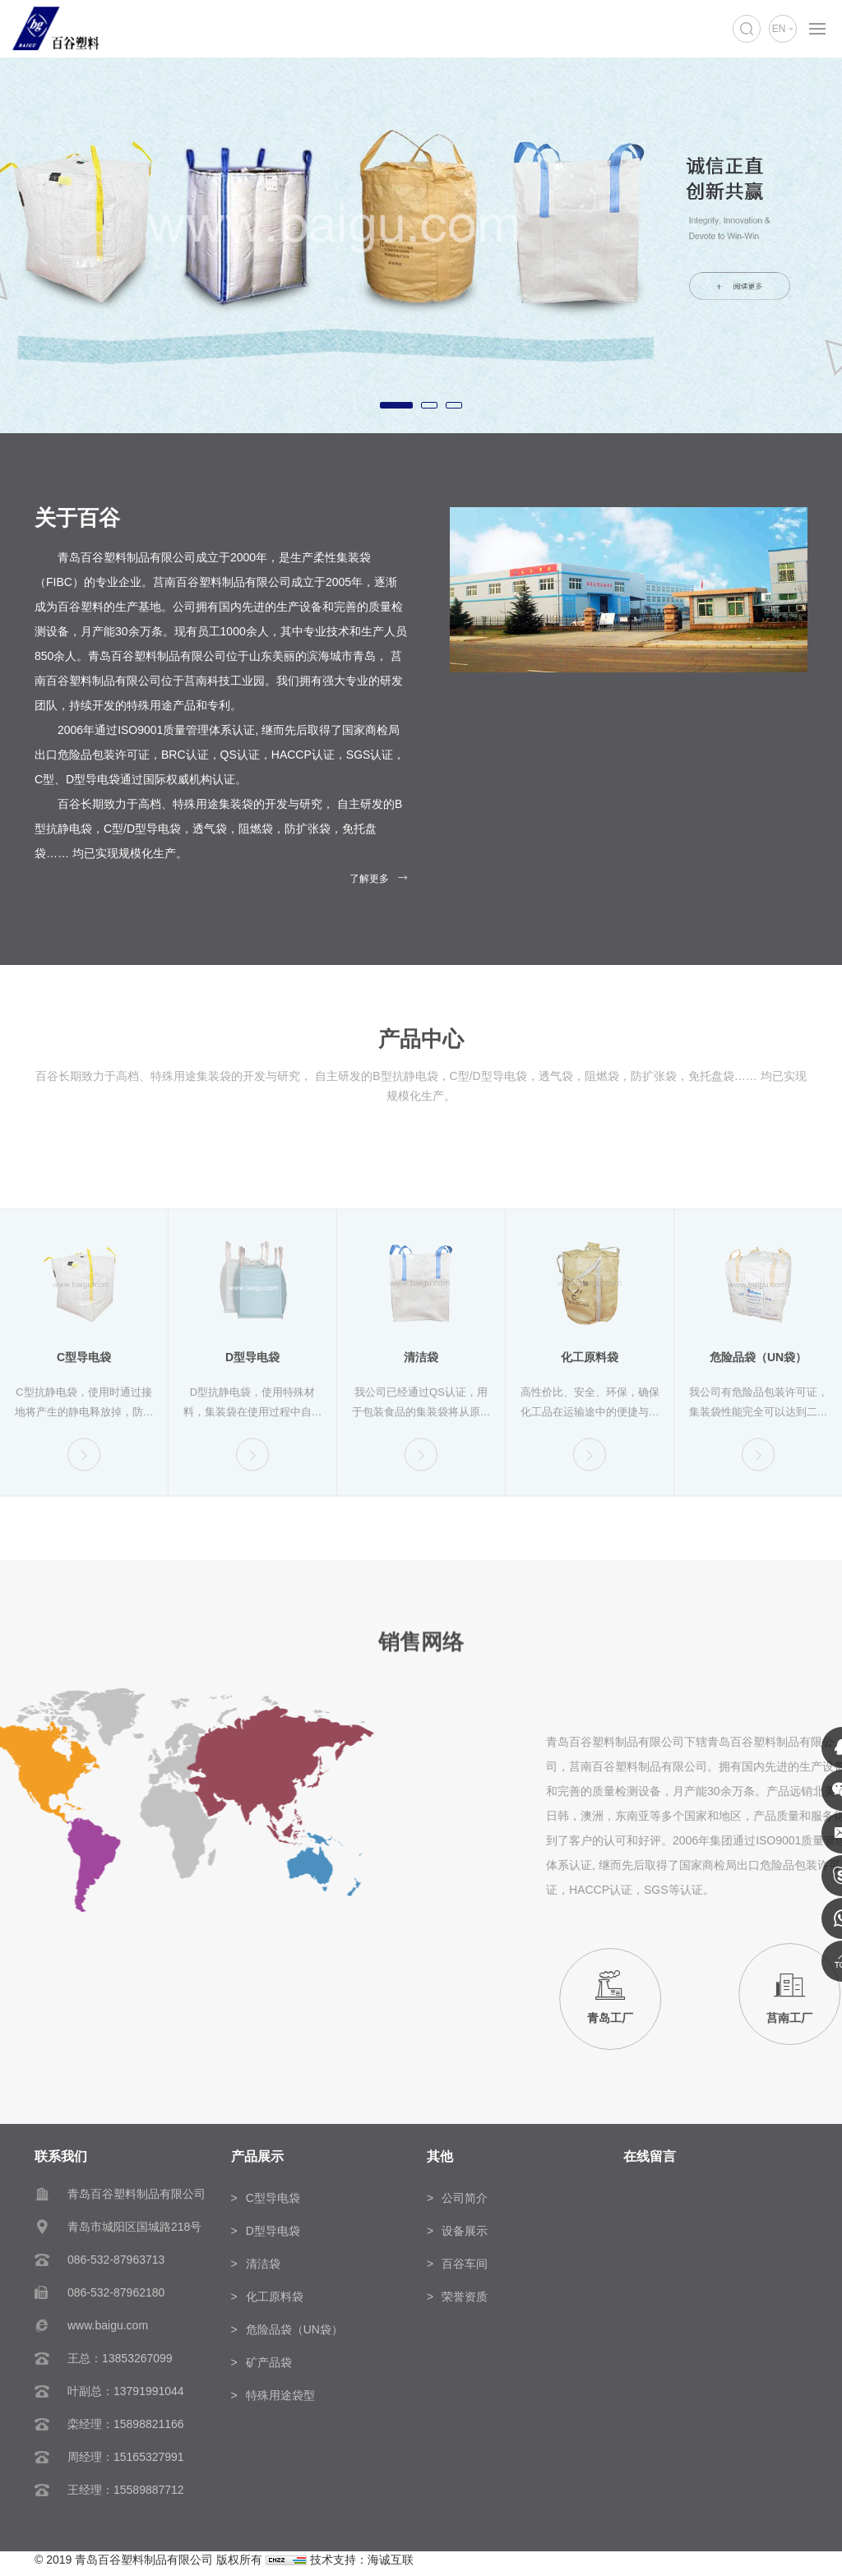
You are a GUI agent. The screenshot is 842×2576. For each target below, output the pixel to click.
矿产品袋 (269, 2362)
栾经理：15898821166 (125, 2424)
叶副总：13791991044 (125, 2391)
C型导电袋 (273, 2197)
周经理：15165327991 (125, 2456)
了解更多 (369, 878)
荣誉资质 (465, 2296)
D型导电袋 (273, 2230)
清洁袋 (263, 2263)
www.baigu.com (107, 2325)
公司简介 (465, 2197)
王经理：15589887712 (125, 2489)
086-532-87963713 (115, 2259)
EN (779, 29)
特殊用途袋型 (280, 2395)
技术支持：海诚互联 (362, 2559)
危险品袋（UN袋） (294, 2329)
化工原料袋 (274, 2296)
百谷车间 (465, 2263)
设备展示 (465, 2230)
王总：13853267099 (120, 2358)
